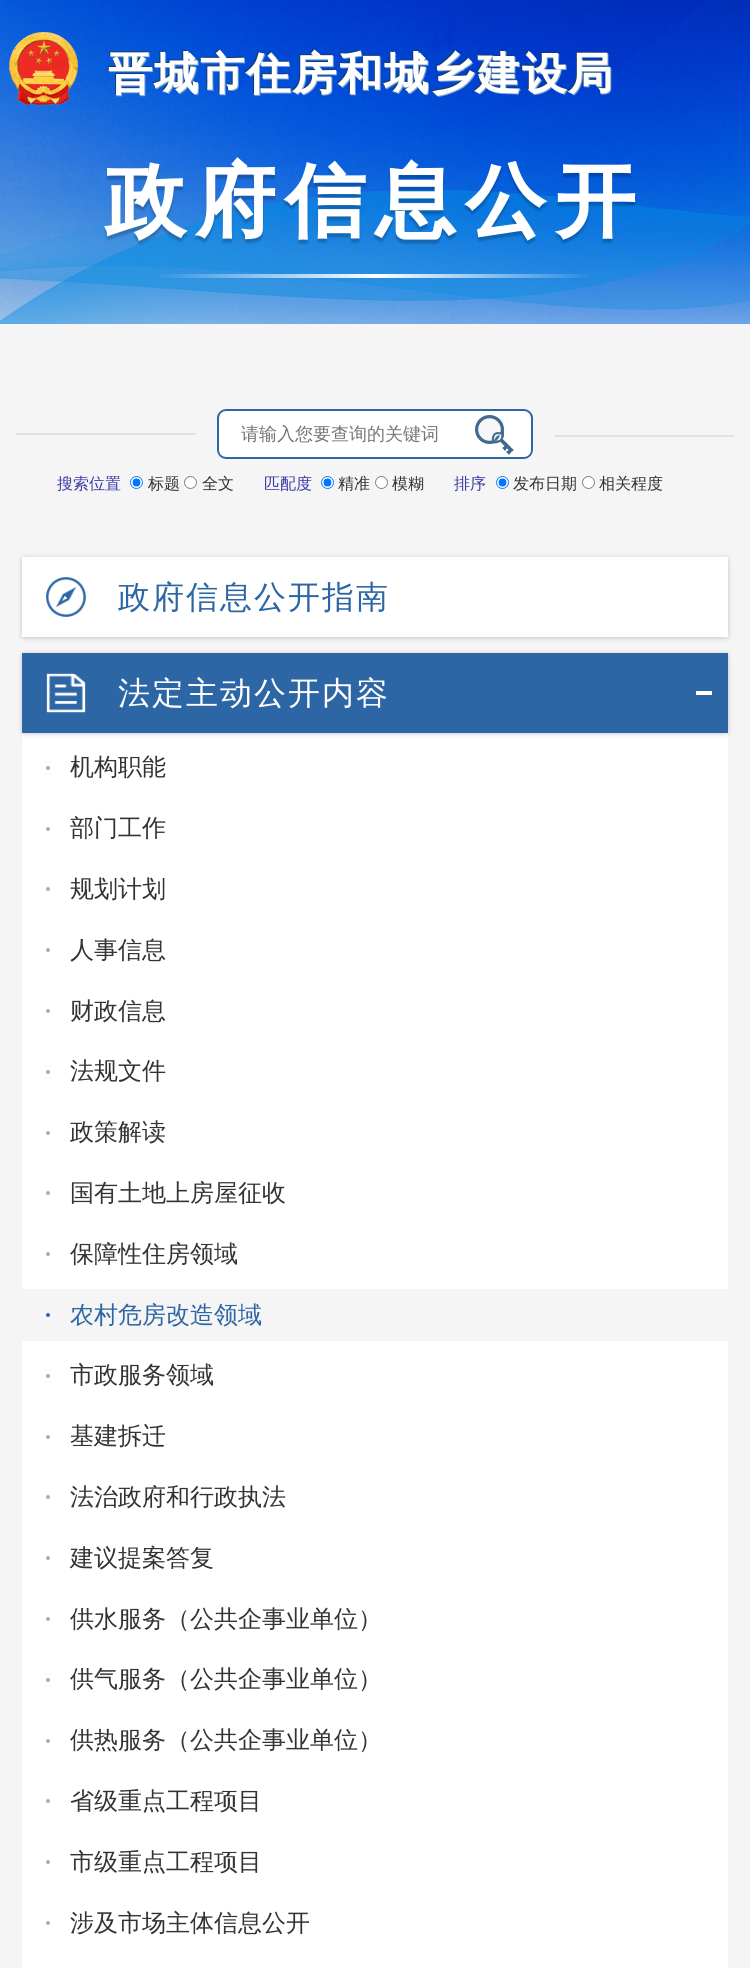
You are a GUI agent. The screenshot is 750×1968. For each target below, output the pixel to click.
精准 (348, 483)
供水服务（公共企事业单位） (226, 1618)
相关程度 (622, 483)
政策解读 (118, 1131)
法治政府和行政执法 (178, 1496)
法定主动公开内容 (254, 693)
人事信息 (118, 949)
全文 (208, 483)
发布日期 (539, 483)
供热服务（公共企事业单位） (226, 1739)
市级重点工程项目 (166, 1861)
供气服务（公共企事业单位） (226, 1678)
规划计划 (118, 888)
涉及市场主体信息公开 (190, 1922)
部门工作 (118, 827)
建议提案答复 (142, 1557)
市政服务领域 (142, 1374)
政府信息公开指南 (254, 597)
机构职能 (118, 766)
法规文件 (118, 1070)
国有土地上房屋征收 (178, 1192)
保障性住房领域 (154, 1253)
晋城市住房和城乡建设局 (361, 73)
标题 (157, 483)
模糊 (399, 483)
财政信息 (118, 1010)
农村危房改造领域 (166, 1314)
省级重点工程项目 (166, 1800)
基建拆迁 (118, 1435)
